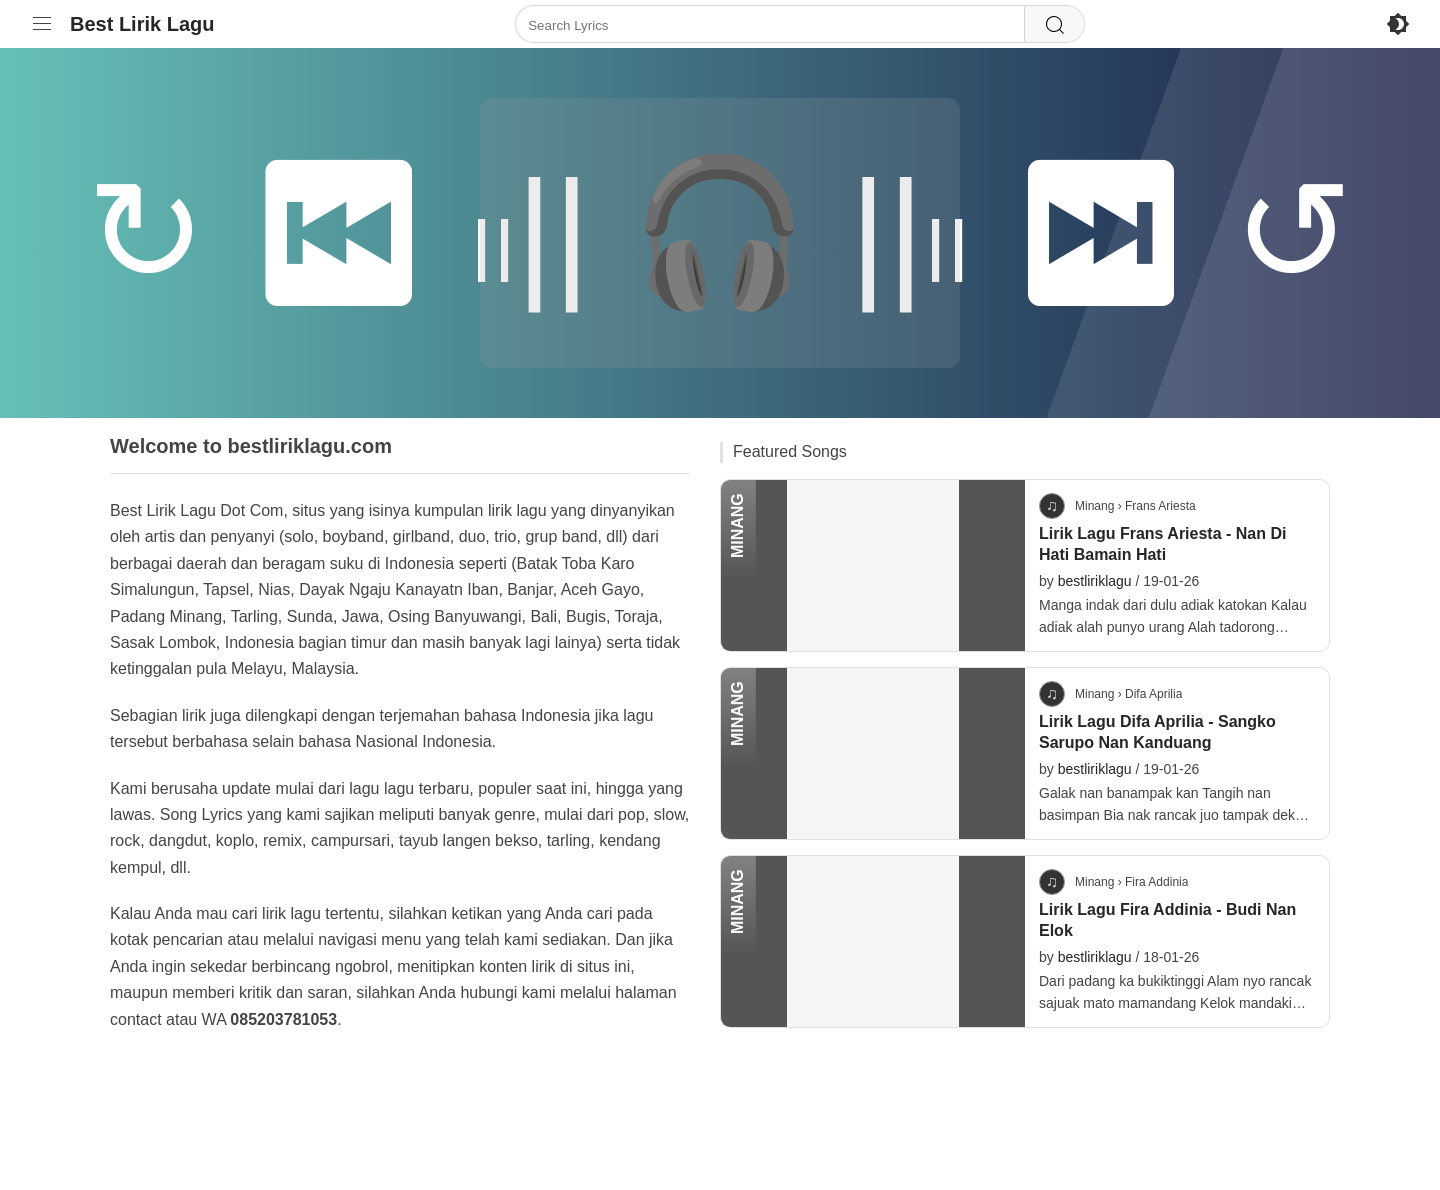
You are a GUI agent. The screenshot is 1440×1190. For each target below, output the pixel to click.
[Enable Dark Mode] (1398, 24)
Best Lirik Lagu (142, 24)
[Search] (1054, 25)
